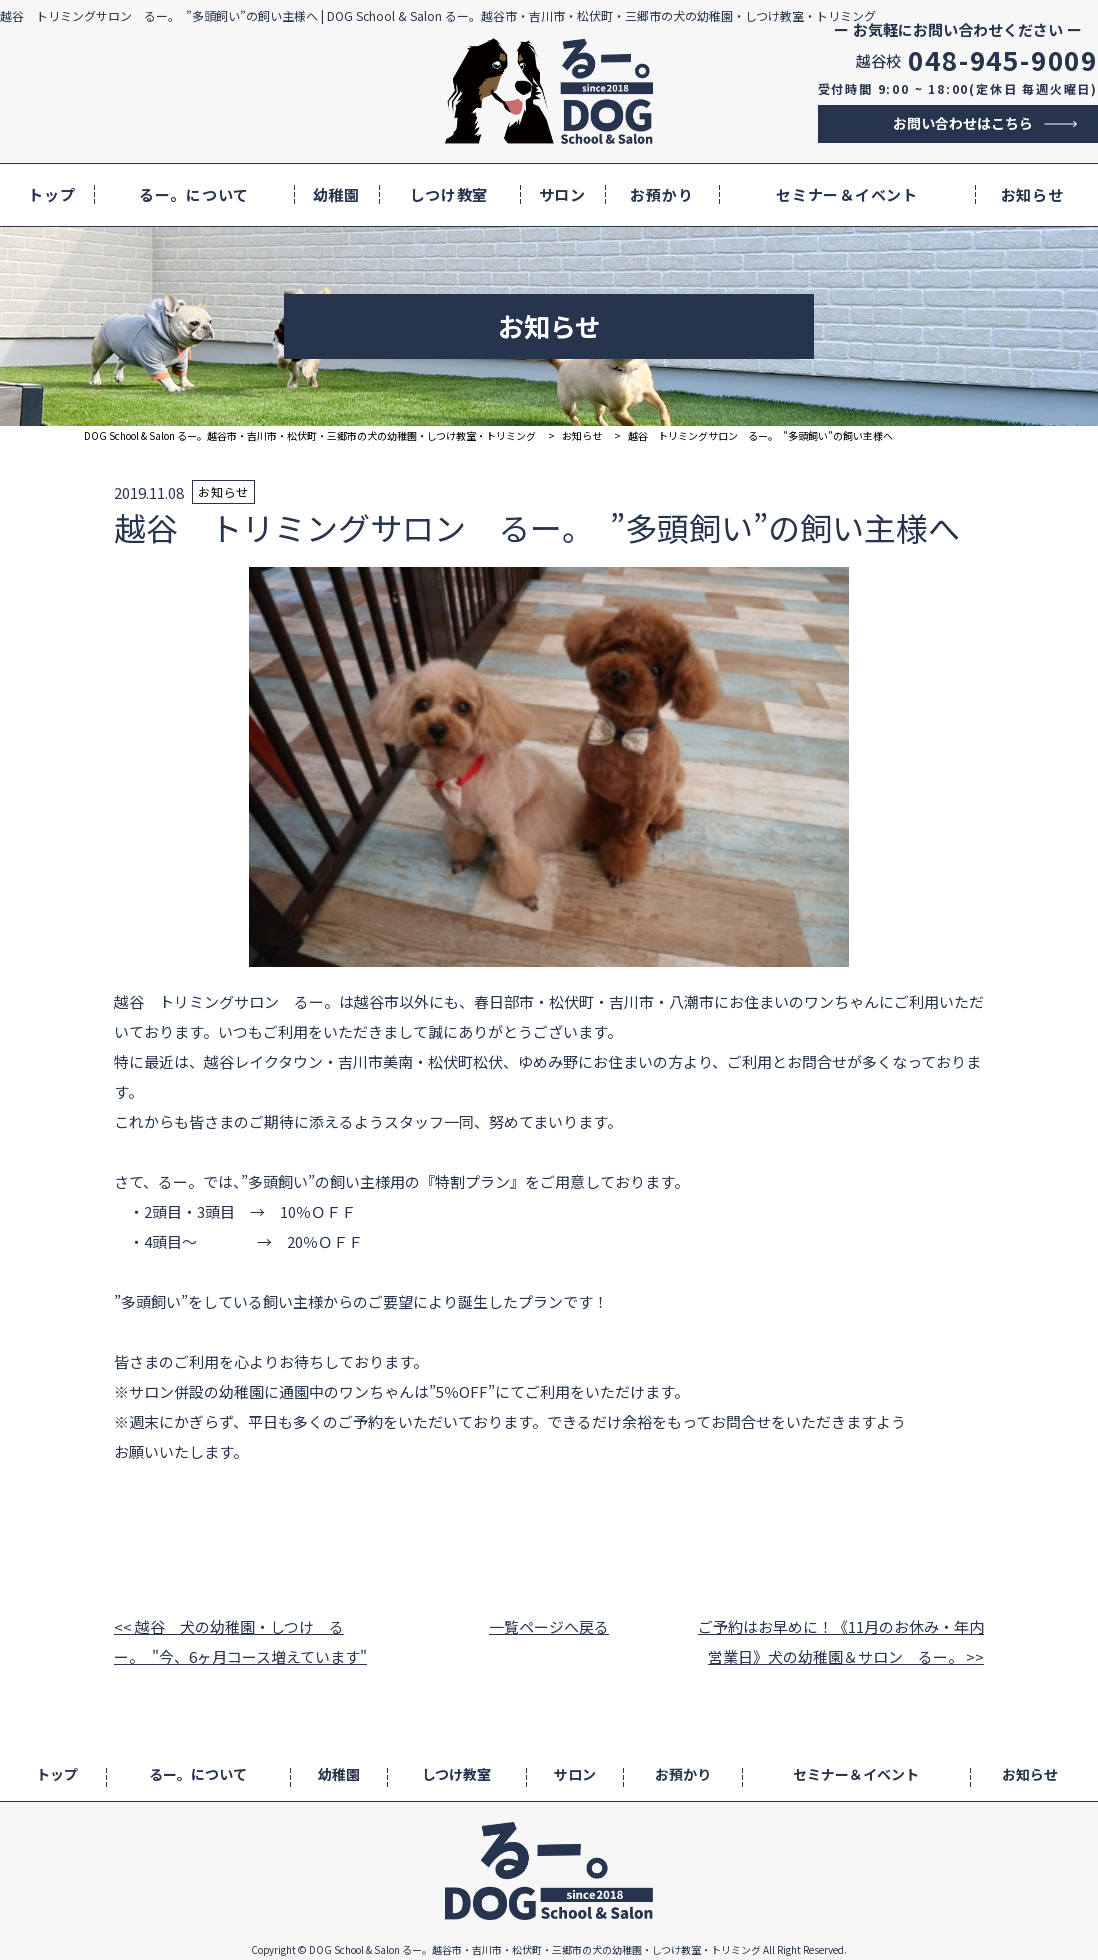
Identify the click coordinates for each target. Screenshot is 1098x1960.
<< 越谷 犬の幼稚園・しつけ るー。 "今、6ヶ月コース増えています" (240, 1641)
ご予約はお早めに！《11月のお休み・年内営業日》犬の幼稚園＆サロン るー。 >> (841, 1641)
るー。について (194, 194)
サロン (562, 194)
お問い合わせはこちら (963, 123)
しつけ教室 (449, 194)
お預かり (661, 194)
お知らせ (1032, 194)
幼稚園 (336, 194)
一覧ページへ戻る (549, 1626)
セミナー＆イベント (847, 194)
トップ (51, 194)
